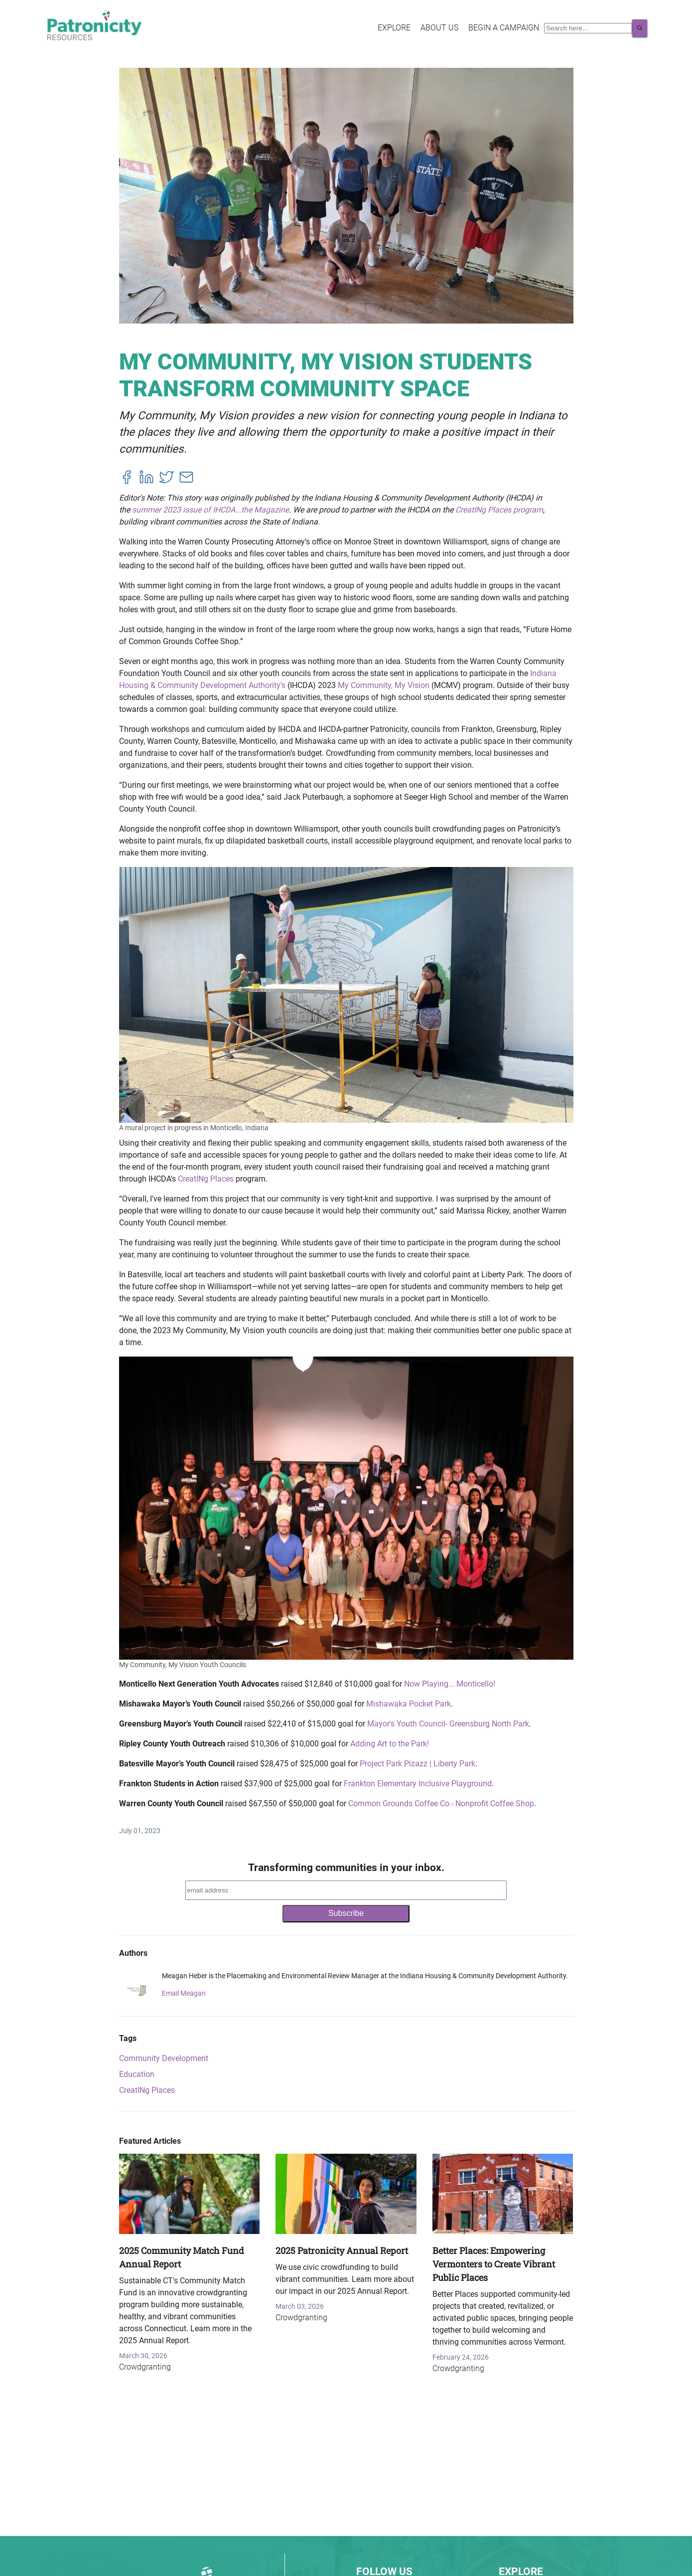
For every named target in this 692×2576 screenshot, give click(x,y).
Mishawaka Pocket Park (408, 1704)
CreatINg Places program (499, 510)
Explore (394, 27)
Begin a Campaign (503, 27)
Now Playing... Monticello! (449, 1684)
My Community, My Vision (383, 685)
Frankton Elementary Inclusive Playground (418, 1783)
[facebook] (126, 479)
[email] (186, 479)
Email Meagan (184, 1993)
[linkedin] (146, 479)
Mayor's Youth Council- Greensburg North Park (448, 1723)
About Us (439, 27)
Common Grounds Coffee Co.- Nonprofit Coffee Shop (441, 1803)
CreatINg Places (206, 1179)
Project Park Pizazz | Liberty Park (417, 1763)
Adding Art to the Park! (389, 1743)
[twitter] (166, 479)
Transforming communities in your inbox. (346, 1868)
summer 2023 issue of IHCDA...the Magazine (210, 510)
